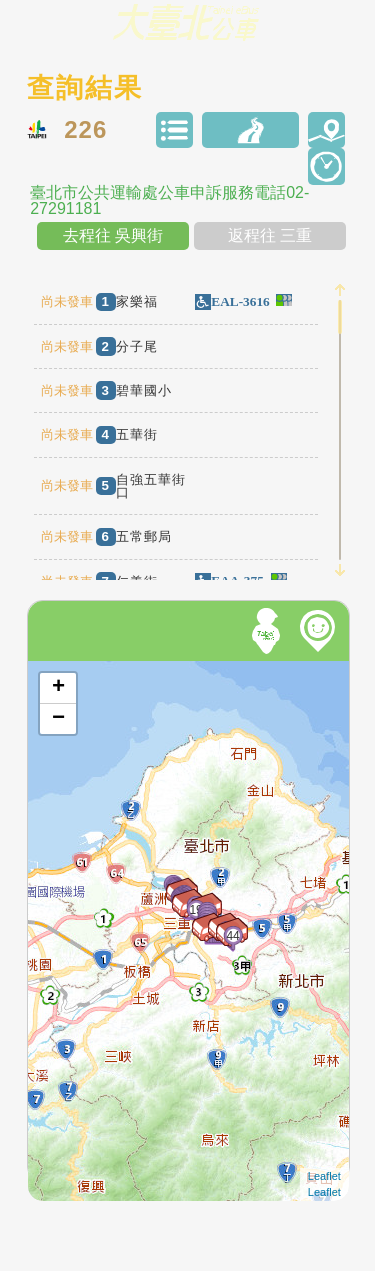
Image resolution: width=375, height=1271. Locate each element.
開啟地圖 (55, 670)
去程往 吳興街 (113, 235)
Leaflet (324, 1176)
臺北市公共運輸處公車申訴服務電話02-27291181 (169, 201)
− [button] (58, 719)
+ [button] (58, 688)
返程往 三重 (270, 235)
